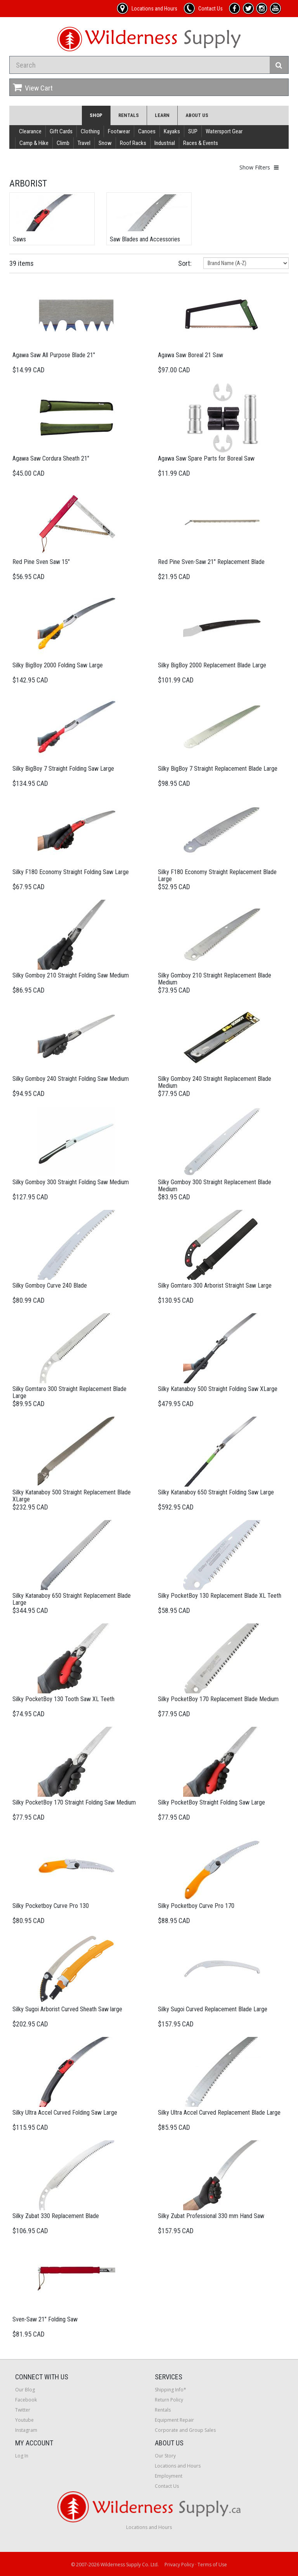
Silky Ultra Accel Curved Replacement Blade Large (219, 2112)
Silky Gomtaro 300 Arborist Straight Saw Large (215, 1285)
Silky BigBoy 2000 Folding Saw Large (57, 665)
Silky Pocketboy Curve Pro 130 (50, 1905)
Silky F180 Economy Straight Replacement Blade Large (217, 875)
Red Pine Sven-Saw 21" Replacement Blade (211, 561)
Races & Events (200, 143)
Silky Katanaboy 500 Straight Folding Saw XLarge (217, 1389)
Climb (63, 143)
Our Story (165, 2455)
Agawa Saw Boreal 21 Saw (190, 355)
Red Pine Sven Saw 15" (41, 561)
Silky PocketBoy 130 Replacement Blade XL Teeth (219, 1595)
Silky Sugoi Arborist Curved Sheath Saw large (67, 2009)
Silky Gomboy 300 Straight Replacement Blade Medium (214, 1185)
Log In (21, 2455)
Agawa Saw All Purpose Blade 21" (53, 355)
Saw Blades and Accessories (145, 239)
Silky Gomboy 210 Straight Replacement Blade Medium (214, 979)
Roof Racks (133, 143)
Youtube (24, 2420)
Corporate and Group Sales (185, 2430)
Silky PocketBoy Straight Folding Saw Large (211, 1802)
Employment (168, 2476)
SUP (193, 131)
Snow (105, 143)
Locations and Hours (178, 2466)
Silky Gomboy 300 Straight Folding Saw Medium (70, 1182)
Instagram (26, 2430)
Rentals (128, 115)
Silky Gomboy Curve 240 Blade (49, 1285)
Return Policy (169, 2399)
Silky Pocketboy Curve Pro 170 (196, 1905)
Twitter (22, 2410)
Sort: (185, 263)
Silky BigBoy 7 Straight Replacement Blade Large (217, 768)
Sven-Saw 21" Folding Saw (45, 2319)
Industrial (164, 143)
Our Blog (25, 2389)
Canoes (147, 131)
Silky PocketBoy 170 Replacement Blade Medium (218, 1699)
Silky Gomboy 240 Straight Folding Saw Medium (70, 1078)
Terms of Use (212, 2564)
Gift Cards (61, 131)
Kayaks (172, 131)
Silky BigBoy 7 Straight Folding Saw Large (63, 768)
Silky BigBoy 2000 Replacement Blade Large (212, 665)
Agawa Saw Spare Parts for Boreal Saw (206, 458)
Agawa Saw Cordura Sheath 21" (50, 458)
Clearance (30, 131)
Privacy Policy (179, 2564)
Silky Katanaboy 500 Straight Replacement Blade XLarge (71, 1496)
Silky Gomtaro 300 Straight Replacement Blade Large (69, 1392)
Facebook (26, 2399)
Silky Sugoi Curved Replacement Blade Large (212, 2009)
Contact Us (167, 2486)
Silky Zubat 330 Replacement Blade (55, 2216)
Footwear (119, 131)
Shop (96, 115)
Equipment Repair (174, 2420)
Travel (84, 143)
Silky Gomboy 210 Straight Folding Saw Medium (70, 975)
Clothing (90, 131)
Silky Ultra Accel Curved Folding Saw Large (64, 2112)
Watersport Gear (224, 131)
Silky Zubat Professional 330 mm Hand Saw (211, 2216)
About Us (196, 115)
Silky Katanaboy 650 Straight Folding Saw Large (216, 1492)
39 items (21, 263)
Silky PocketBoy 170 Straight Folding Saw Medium (74, 1802)
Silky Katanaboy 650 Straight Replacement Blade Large (71, 1599)
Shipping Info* (170, 2389)
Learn (162, 115)
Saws (19, 239)
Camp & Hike (34, 143)
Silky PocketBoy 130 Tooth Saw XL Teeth (63, 1699)
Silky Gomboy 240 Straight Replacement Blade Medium (214, 1082)
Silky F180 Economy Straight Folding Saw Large (70, 872)
